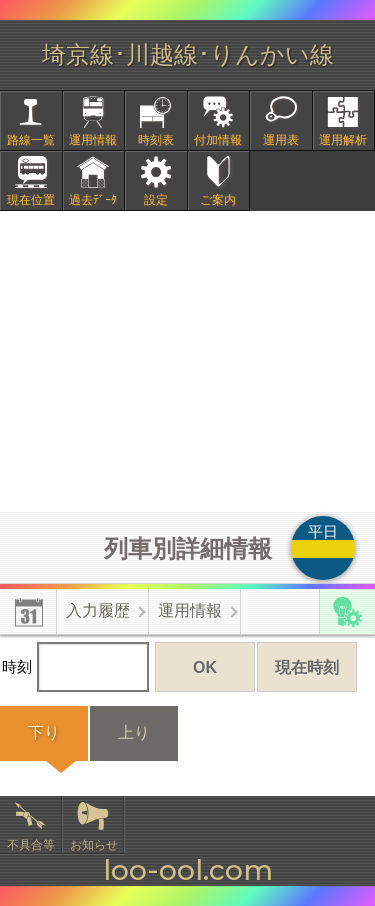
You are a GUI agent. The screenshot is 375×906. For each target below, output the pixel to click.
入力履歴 (98, 610)
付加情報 (218, 140)
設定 (156, 200)
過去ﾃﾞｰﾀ (93, 200)
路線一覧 (31, 140)
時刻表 (156, 140)
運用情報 (93, 140)
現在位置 (31, 200)
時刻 (75, 667)
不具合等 (31, 845)
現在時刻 (307, 667)
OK (205, 667)
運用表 (281, 140)
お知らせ (94, 845)
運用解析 (343, 140)
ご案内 (218, 200)
